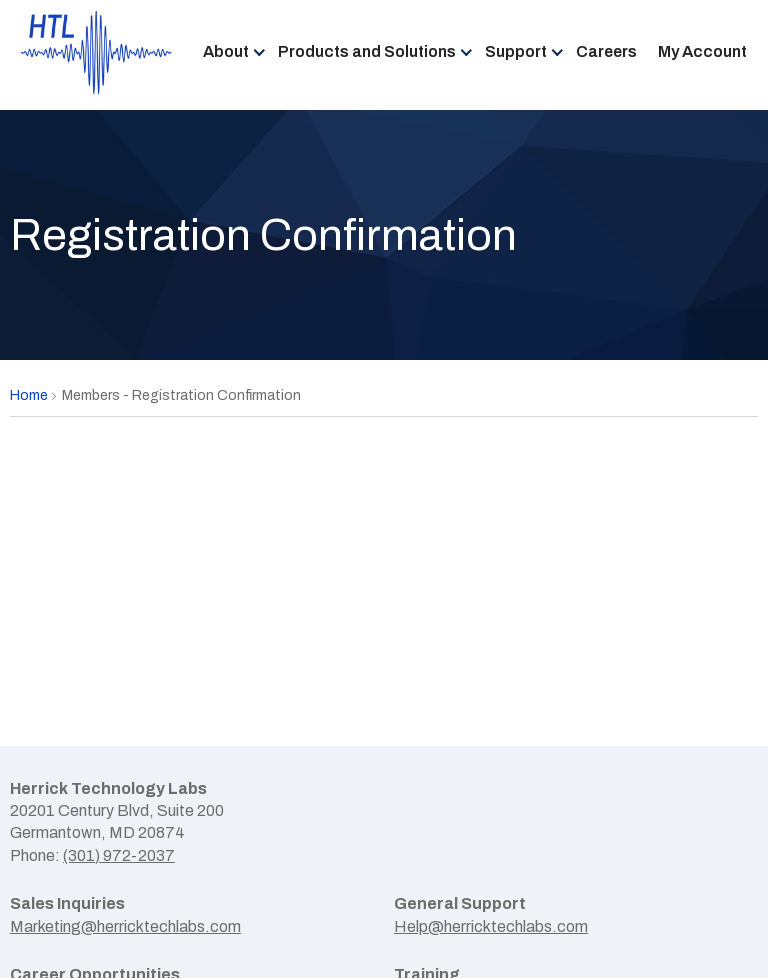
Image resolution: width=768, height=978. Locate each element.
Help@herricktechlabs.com (491, 926)
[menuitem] (229, 53)
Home (29, 395)
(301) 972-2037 (119, 855)
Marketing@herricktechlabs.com (125, 926)
